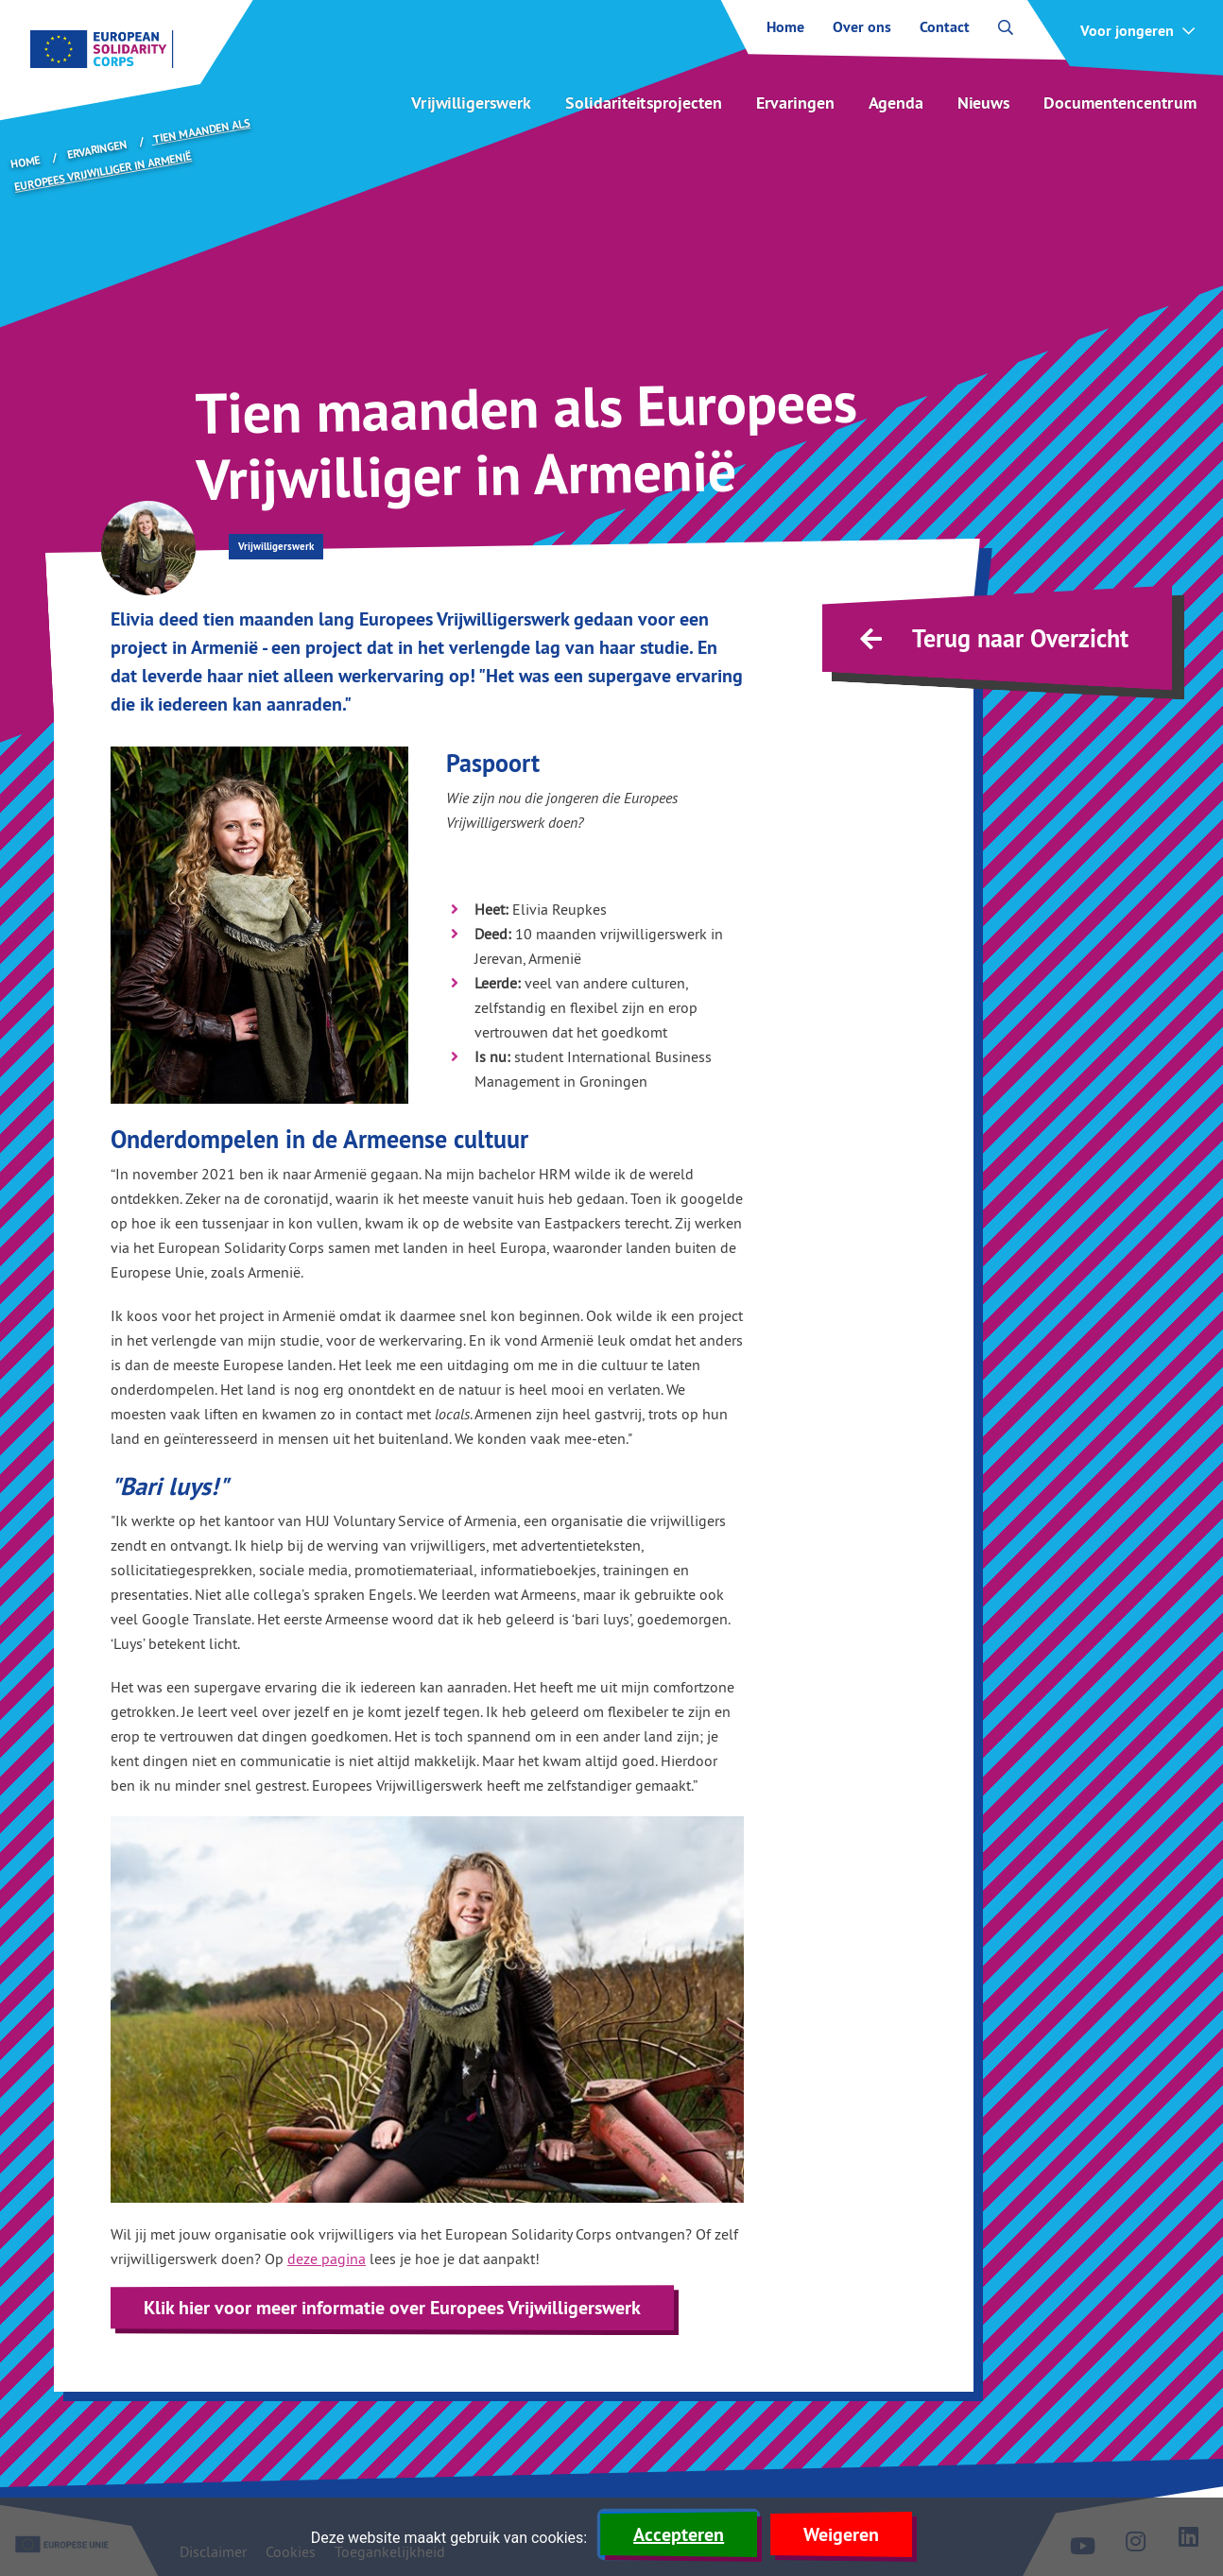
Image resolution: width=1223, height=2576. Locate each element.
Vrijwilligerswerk (471, 102)
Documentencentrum (1120, 102)
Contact (945, 27)
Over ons (862, 27)
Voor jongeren (1127, 31)
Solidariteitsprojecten (643, 102)
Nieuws (983, 102)
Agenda (896, 102)
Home (785, 27)
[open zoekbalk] (1005, 27)
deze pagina (326, 2258)
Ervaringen (795, 102)
